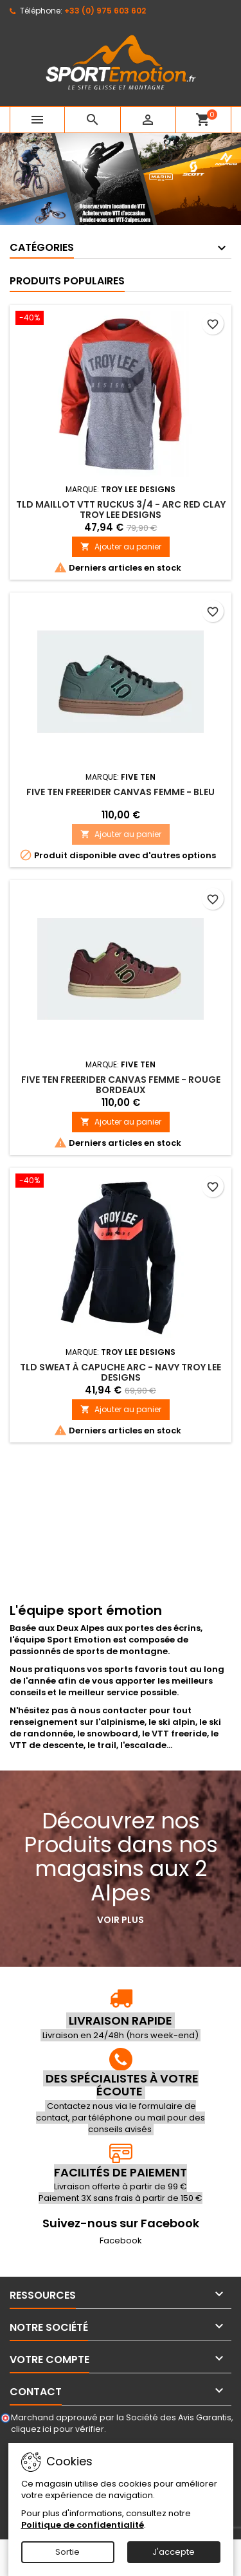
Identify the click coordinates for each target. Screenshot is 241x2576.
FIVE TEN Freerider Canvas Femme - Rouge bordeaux (120, 1084)
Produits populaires (67, 280)
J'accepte (173, 2552)
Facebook (121, 2240)
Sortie (67, 2552)
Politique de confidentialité (82, 2525)
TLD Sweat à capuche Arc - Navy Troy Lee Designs (120, 1372)
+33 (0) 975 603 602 (105, 10)
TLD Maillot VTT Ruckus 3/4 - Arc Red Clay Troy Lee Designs (121, 509)
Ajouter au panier (120, 546)
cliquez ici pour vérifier (57, 2429)
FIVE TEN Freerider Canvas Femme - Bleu (120, 792)
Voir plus (120, 1919)
